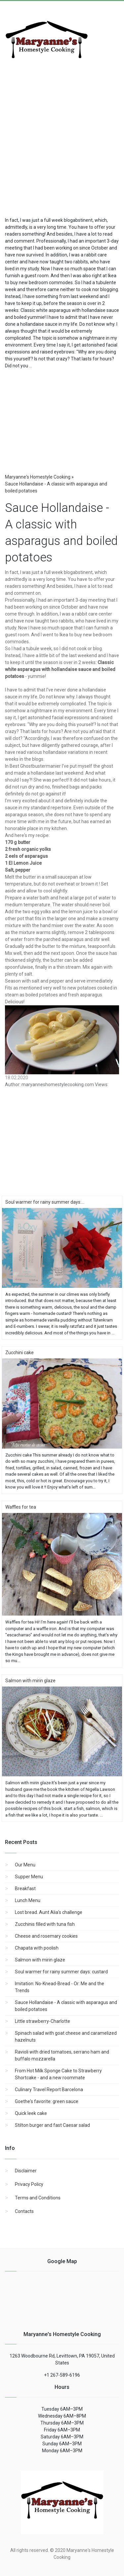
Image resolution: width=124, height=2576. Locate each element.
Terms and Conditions (38, 2197)
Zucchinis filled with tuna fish (45, 1924)
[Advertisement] (62, 142)
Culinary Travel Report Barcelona (49, 2089)
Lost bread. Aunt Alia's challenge (48, 1912)
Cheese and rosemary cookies (46, 1936)
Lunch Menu (27, 1900)
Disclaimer (26, 2170)
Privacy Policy (29, 2184)
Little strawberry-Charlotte (42, 2021)
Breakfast (25, 1888)
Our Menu (25, 1864)
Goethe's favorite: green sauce (46, 2101)
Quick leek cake (31, 2113)
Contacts (24, 2211)
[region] (62, 418)
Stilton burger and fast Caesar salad (52, 2125)
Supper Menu (29, 1876)
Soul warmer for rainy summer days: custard (61, 1971)
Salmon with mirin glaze (40, 1959)
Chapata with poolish (37, 1948)
